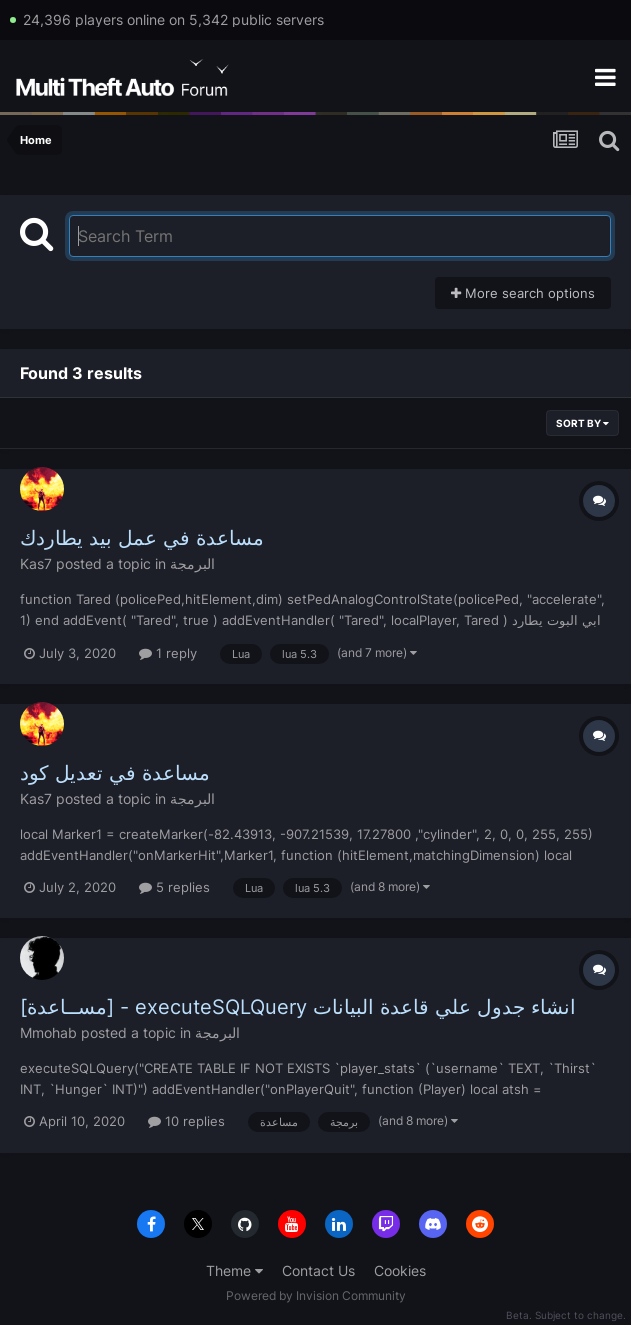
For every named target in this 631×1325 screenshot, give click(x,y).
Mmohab (48, 1032)
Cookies (400, 1270)
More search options (523, 293)
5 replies (174, 887)
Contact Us (318, 1270)
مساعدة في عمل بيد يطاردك (142, 538)
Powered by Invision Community (316, 1295)
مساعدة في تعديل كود (115, 773)
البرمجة (192, 563)
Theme (234, 1270)
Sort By (582, 423)
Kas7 (36, 563)
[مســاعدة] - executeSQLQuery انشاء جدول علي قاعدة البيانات (298, 1007)
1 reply (168, 653)
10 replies (186, 1121)
